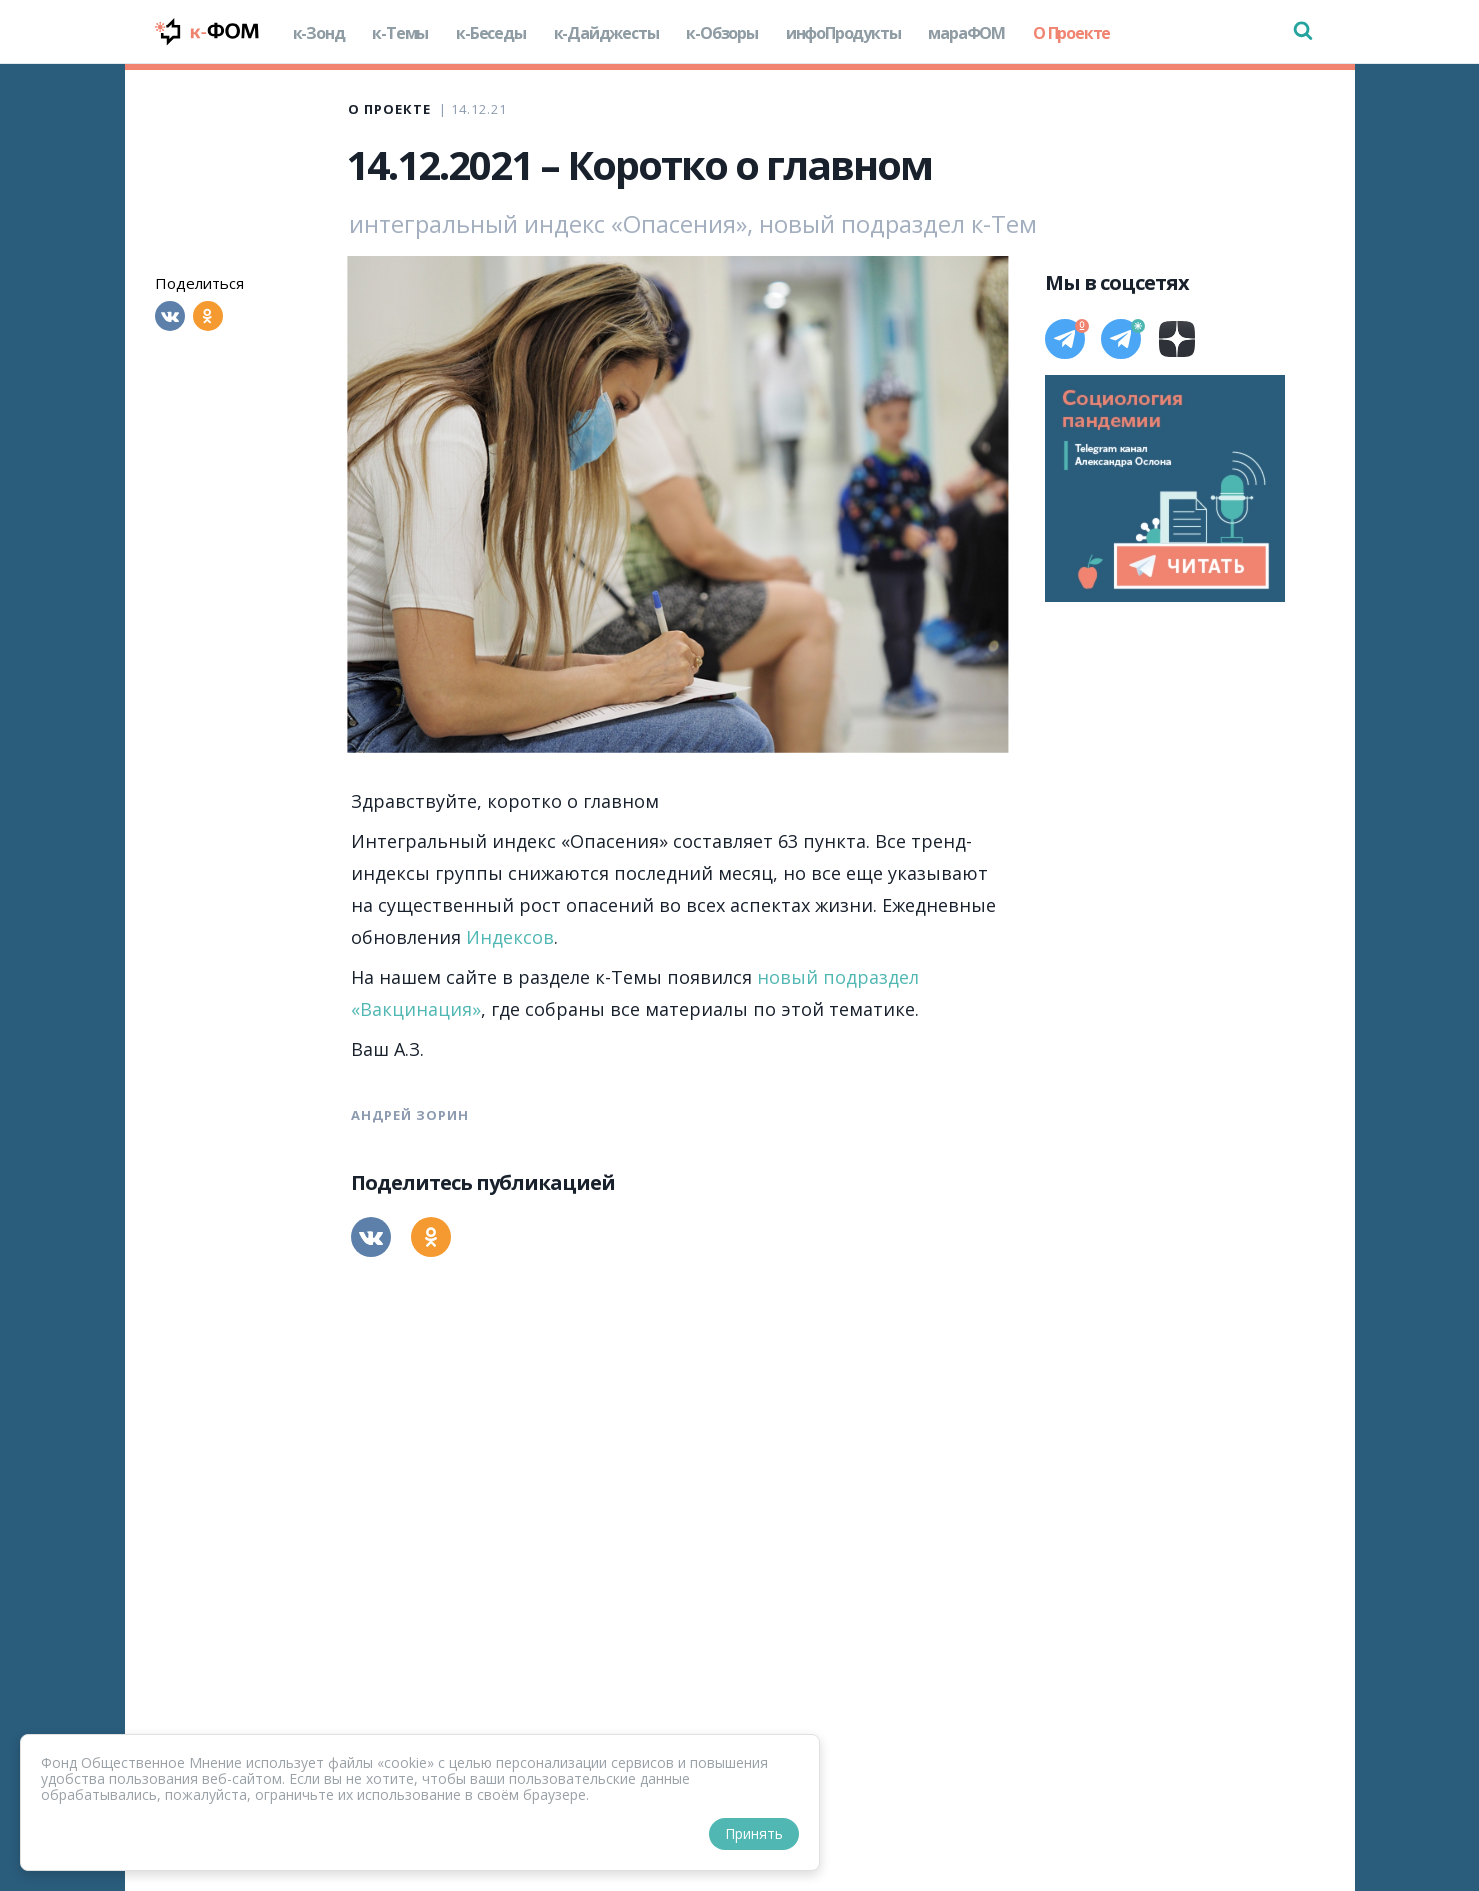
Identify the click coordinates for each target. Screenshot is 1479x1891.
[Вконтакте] (170, 316)
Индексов (510, 937)
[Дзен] (1177, 339)
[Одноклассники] (208, 316)
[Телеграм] (1065, 339)
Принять (754, 1833)
